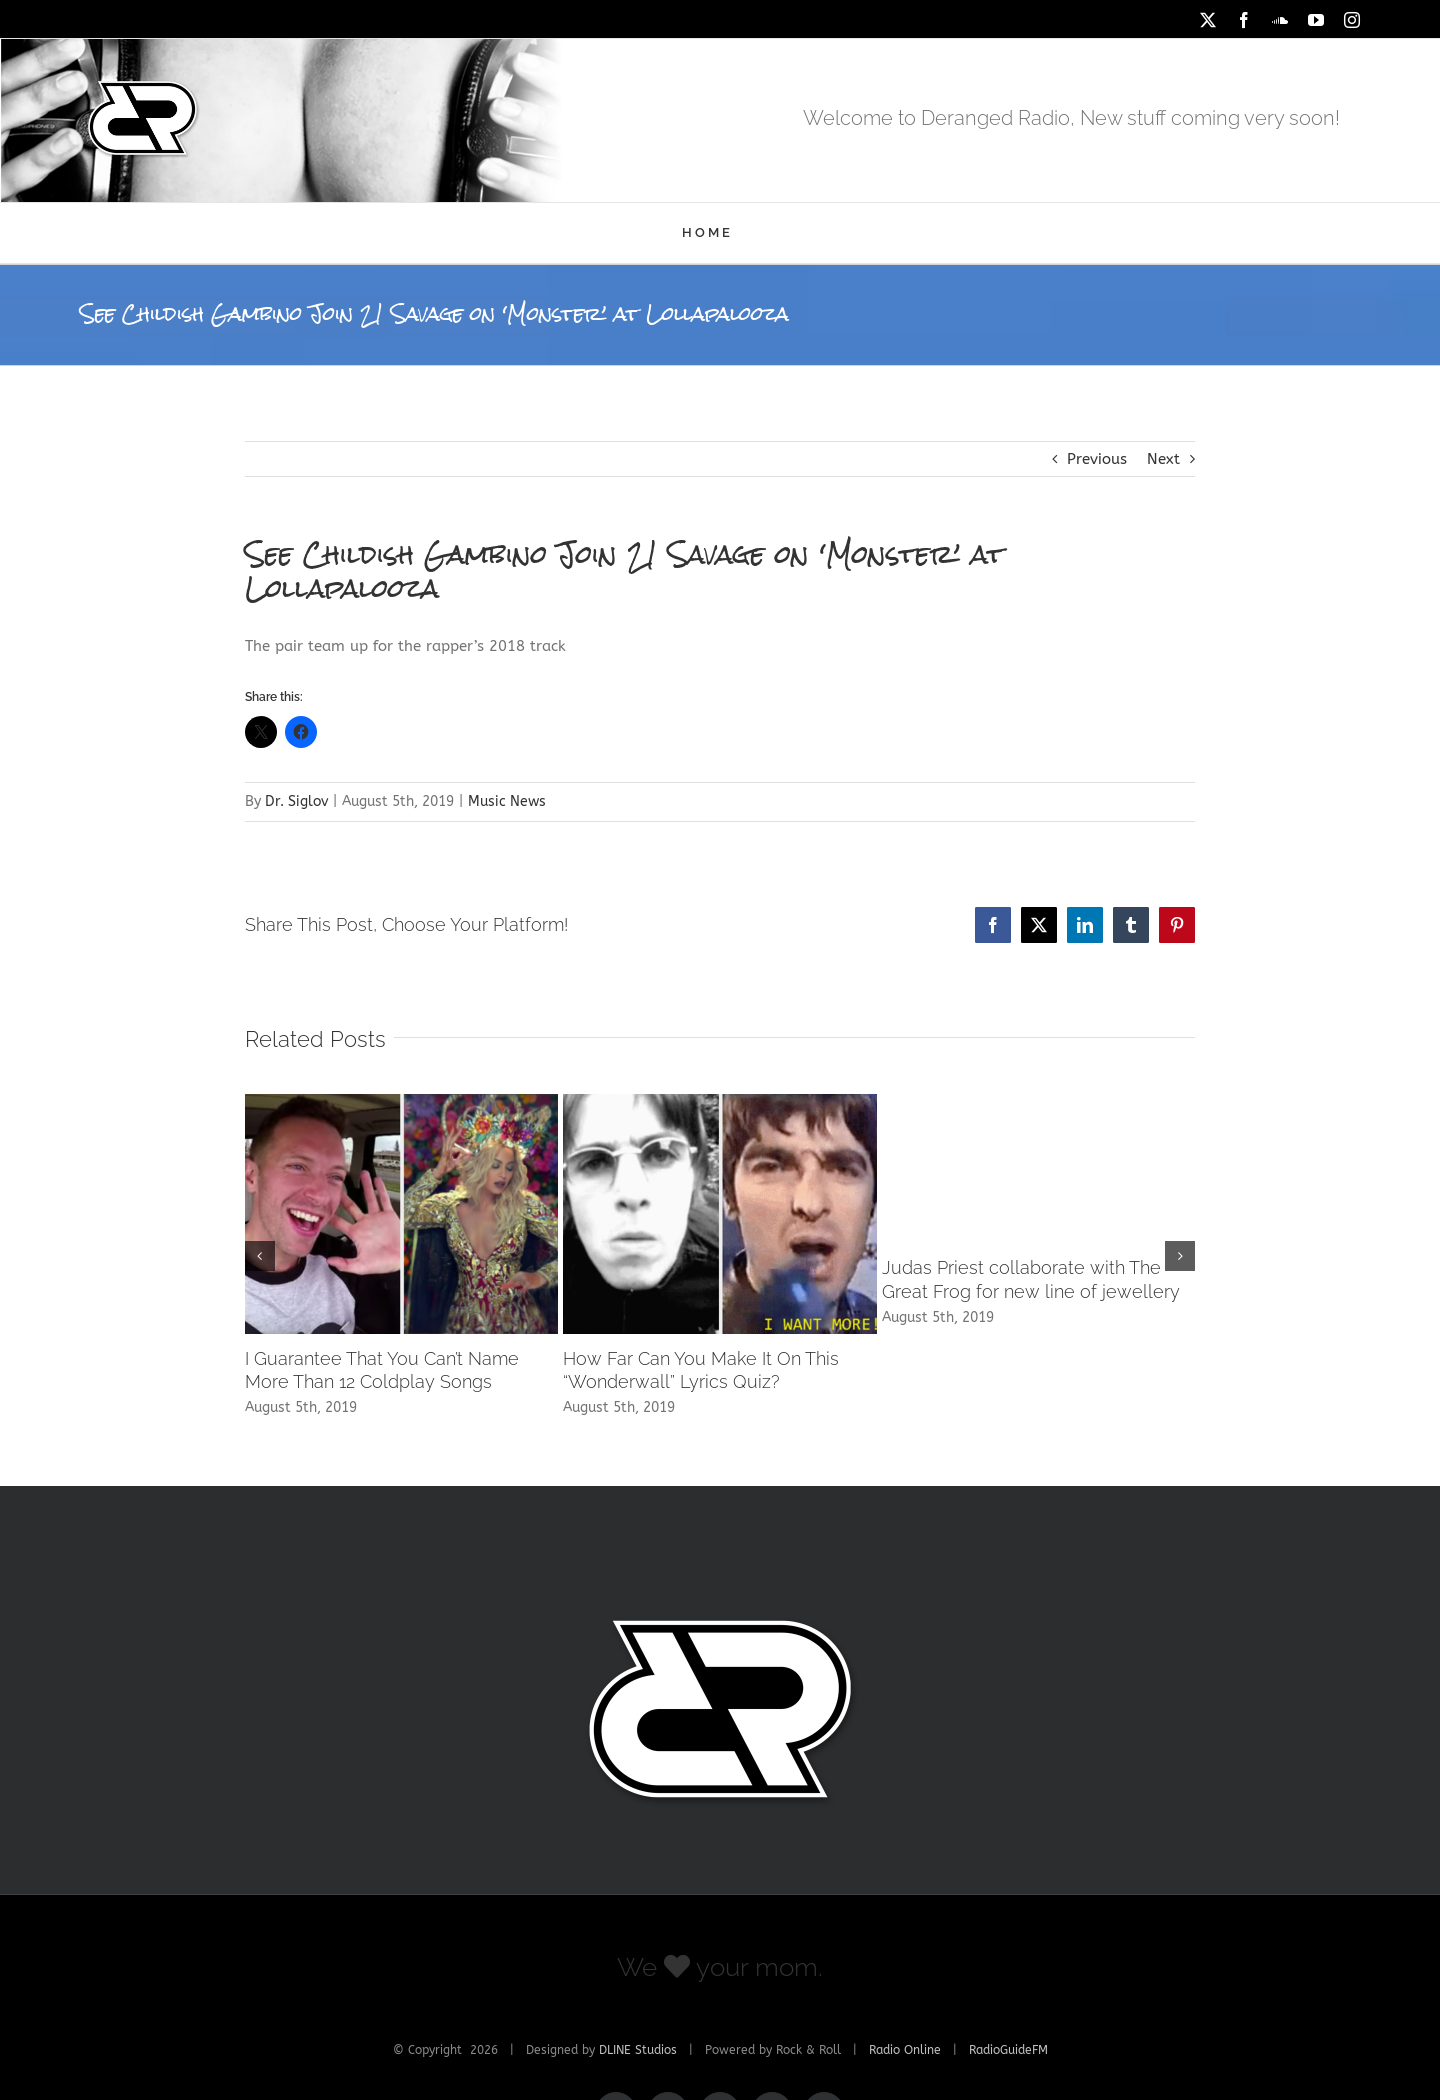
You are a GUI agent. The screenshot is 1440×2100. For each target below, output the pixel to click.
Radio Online (905, 2050)
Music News (507, 801)
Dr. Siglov (296, 801)
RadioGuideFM (1008, 2050)
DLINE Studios (638, 2050)
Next (1163, 459)
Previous (1097, 459)
